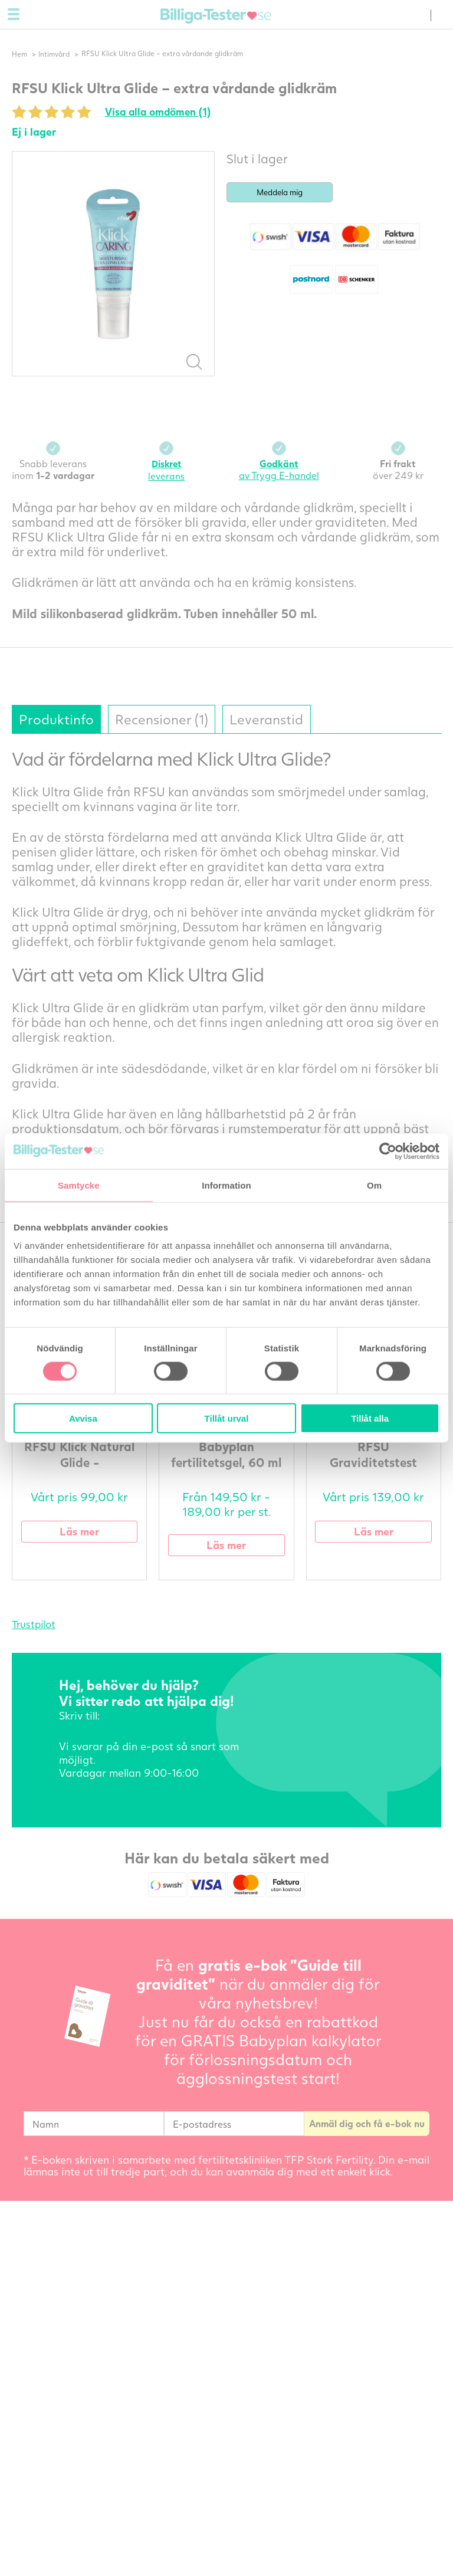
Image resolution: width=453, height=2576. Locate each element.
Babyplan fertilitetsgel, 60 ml (226, 1455)
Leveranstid (275, 718)
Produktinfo (57, 718)
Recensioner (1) (167, 718)
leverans (166, 469)
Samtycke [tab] (79, 1185)
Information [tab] (226, 1185)
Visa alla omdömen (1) (160, 112)
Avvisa (83, 1418)
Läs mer (80, 1532)
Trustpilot (33, 1625)
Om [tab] (374, 1185)
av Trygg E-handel (279, 469)
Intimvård (54, 54)
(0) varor (417, 15)
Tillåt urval (227, 1418)
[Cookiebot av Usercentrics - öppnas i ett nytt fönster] (387, 1151)
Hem (19, 54)
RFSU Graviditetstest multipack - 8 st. (373, 1462)
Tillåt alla (370, 1418)
